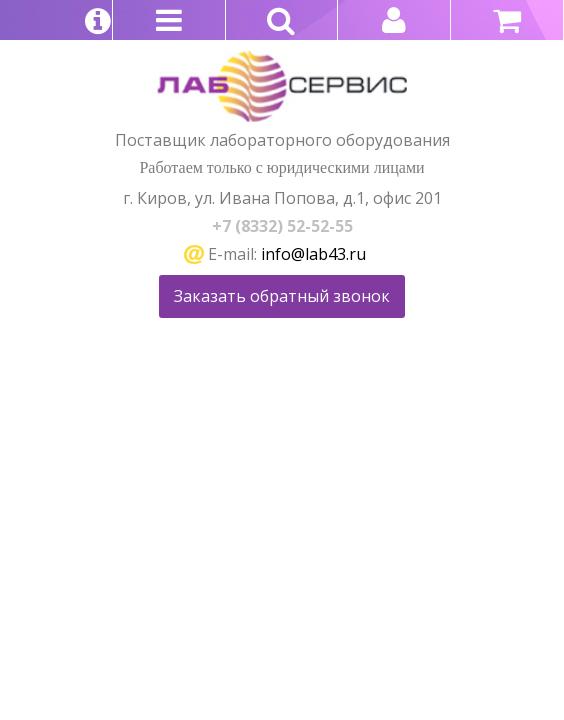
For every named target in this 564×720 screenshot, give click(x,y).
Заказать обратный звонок (282, 296)
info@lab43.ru (313, 254)
